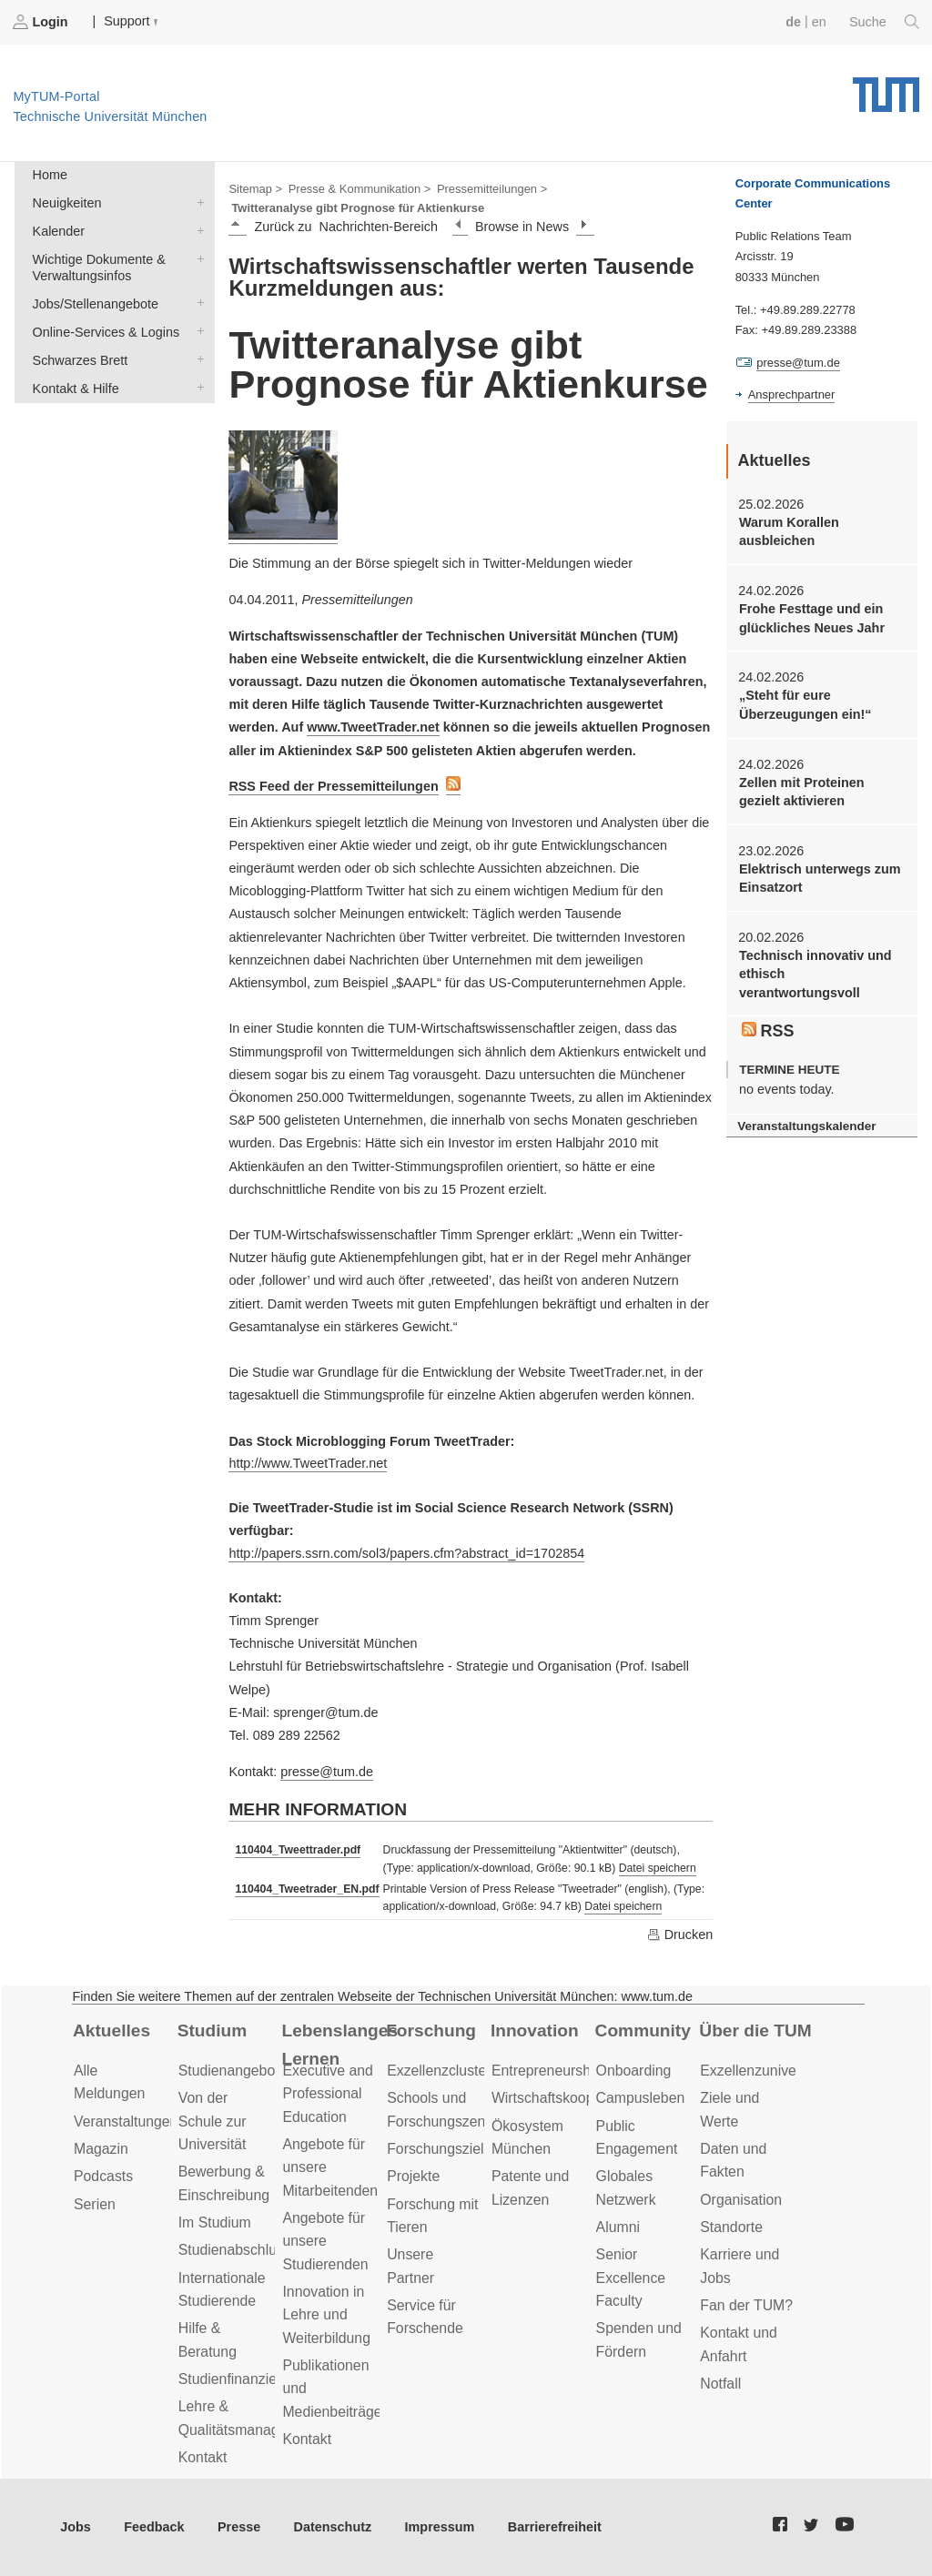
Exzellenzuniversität (763, 2070)
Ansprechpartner (792, 394)
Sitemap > (255, 189)
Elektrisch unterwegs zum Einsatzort (820, 878)
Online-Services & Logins (196, 330)
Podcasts (103, 2176)
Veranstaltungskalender (806, 1126)
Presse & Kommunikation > (360, 189)
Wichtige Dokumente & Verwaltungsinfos (196, 258)
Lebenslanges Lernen (339, 2044)
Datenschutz (333, 2527)
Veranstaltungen (125, 2121)
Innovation (535, 2030)
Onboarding (634, 2070)
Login (42, 22)
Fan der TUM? (746, 2305)
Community (643, 2030)
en (819, 22)
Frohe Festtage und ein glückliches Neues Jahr (812, 617)
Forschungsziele (439, 2149)
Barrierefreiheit (555, 2527)
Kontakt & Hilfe (196, 387)
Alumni (618, 2227)
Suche (884, 22)
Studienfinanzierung (242, 2379)
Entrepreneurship (546, 2070)
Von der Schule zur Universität (212, 2121)
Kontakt (203, 2457)
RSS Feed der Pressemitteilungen (333, 786)
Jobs (75, 2527)
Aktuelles (111, 2030)
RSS (768, 1031)
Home (50, 174)
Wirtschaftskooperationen (572, 2098)
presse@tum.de (326, 1771)
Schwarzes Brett (196, 359)
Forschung (431, 2030)
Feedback (154, 2527)
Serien (95, 2204)
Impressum (440, 2527)
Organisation (741, 2199)
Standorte (731, 2227)
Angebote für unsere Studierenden (325, 2241)
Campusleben (640, 2098)
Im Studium (214, 2222)
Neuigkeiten (196, 201)
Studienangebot (228, 2070)
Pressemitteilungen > (492, 189)
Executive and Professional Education (327, 2094)
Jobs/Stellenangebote (196, 302)
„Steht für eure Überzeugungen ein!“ (805, 704)
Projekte (413, 2176)
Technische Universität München (886, 88)
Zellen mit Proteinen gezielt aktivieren (802, 791)
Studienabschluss (234, 2250)
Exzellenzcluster (439, 2070)
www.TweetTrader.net (373, 727)
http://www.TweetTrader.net (307, 1463)
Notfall (720, 2383)
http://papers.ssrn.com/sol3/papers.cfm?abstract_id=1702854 (406, 1553)
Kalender (196, 229)
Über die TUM (755, 2030)
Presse (239, 2527)
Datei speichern (657, 1868)
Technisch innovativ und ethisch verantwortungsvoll (815, 974)
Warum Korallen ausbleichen (789, 531)
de (793, 22)
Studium (212, 2030)
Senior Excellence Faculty (631, 2277)
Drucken (680, 1934)
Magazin (101, 2149)
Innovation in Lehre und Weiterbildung (326, 2315)
